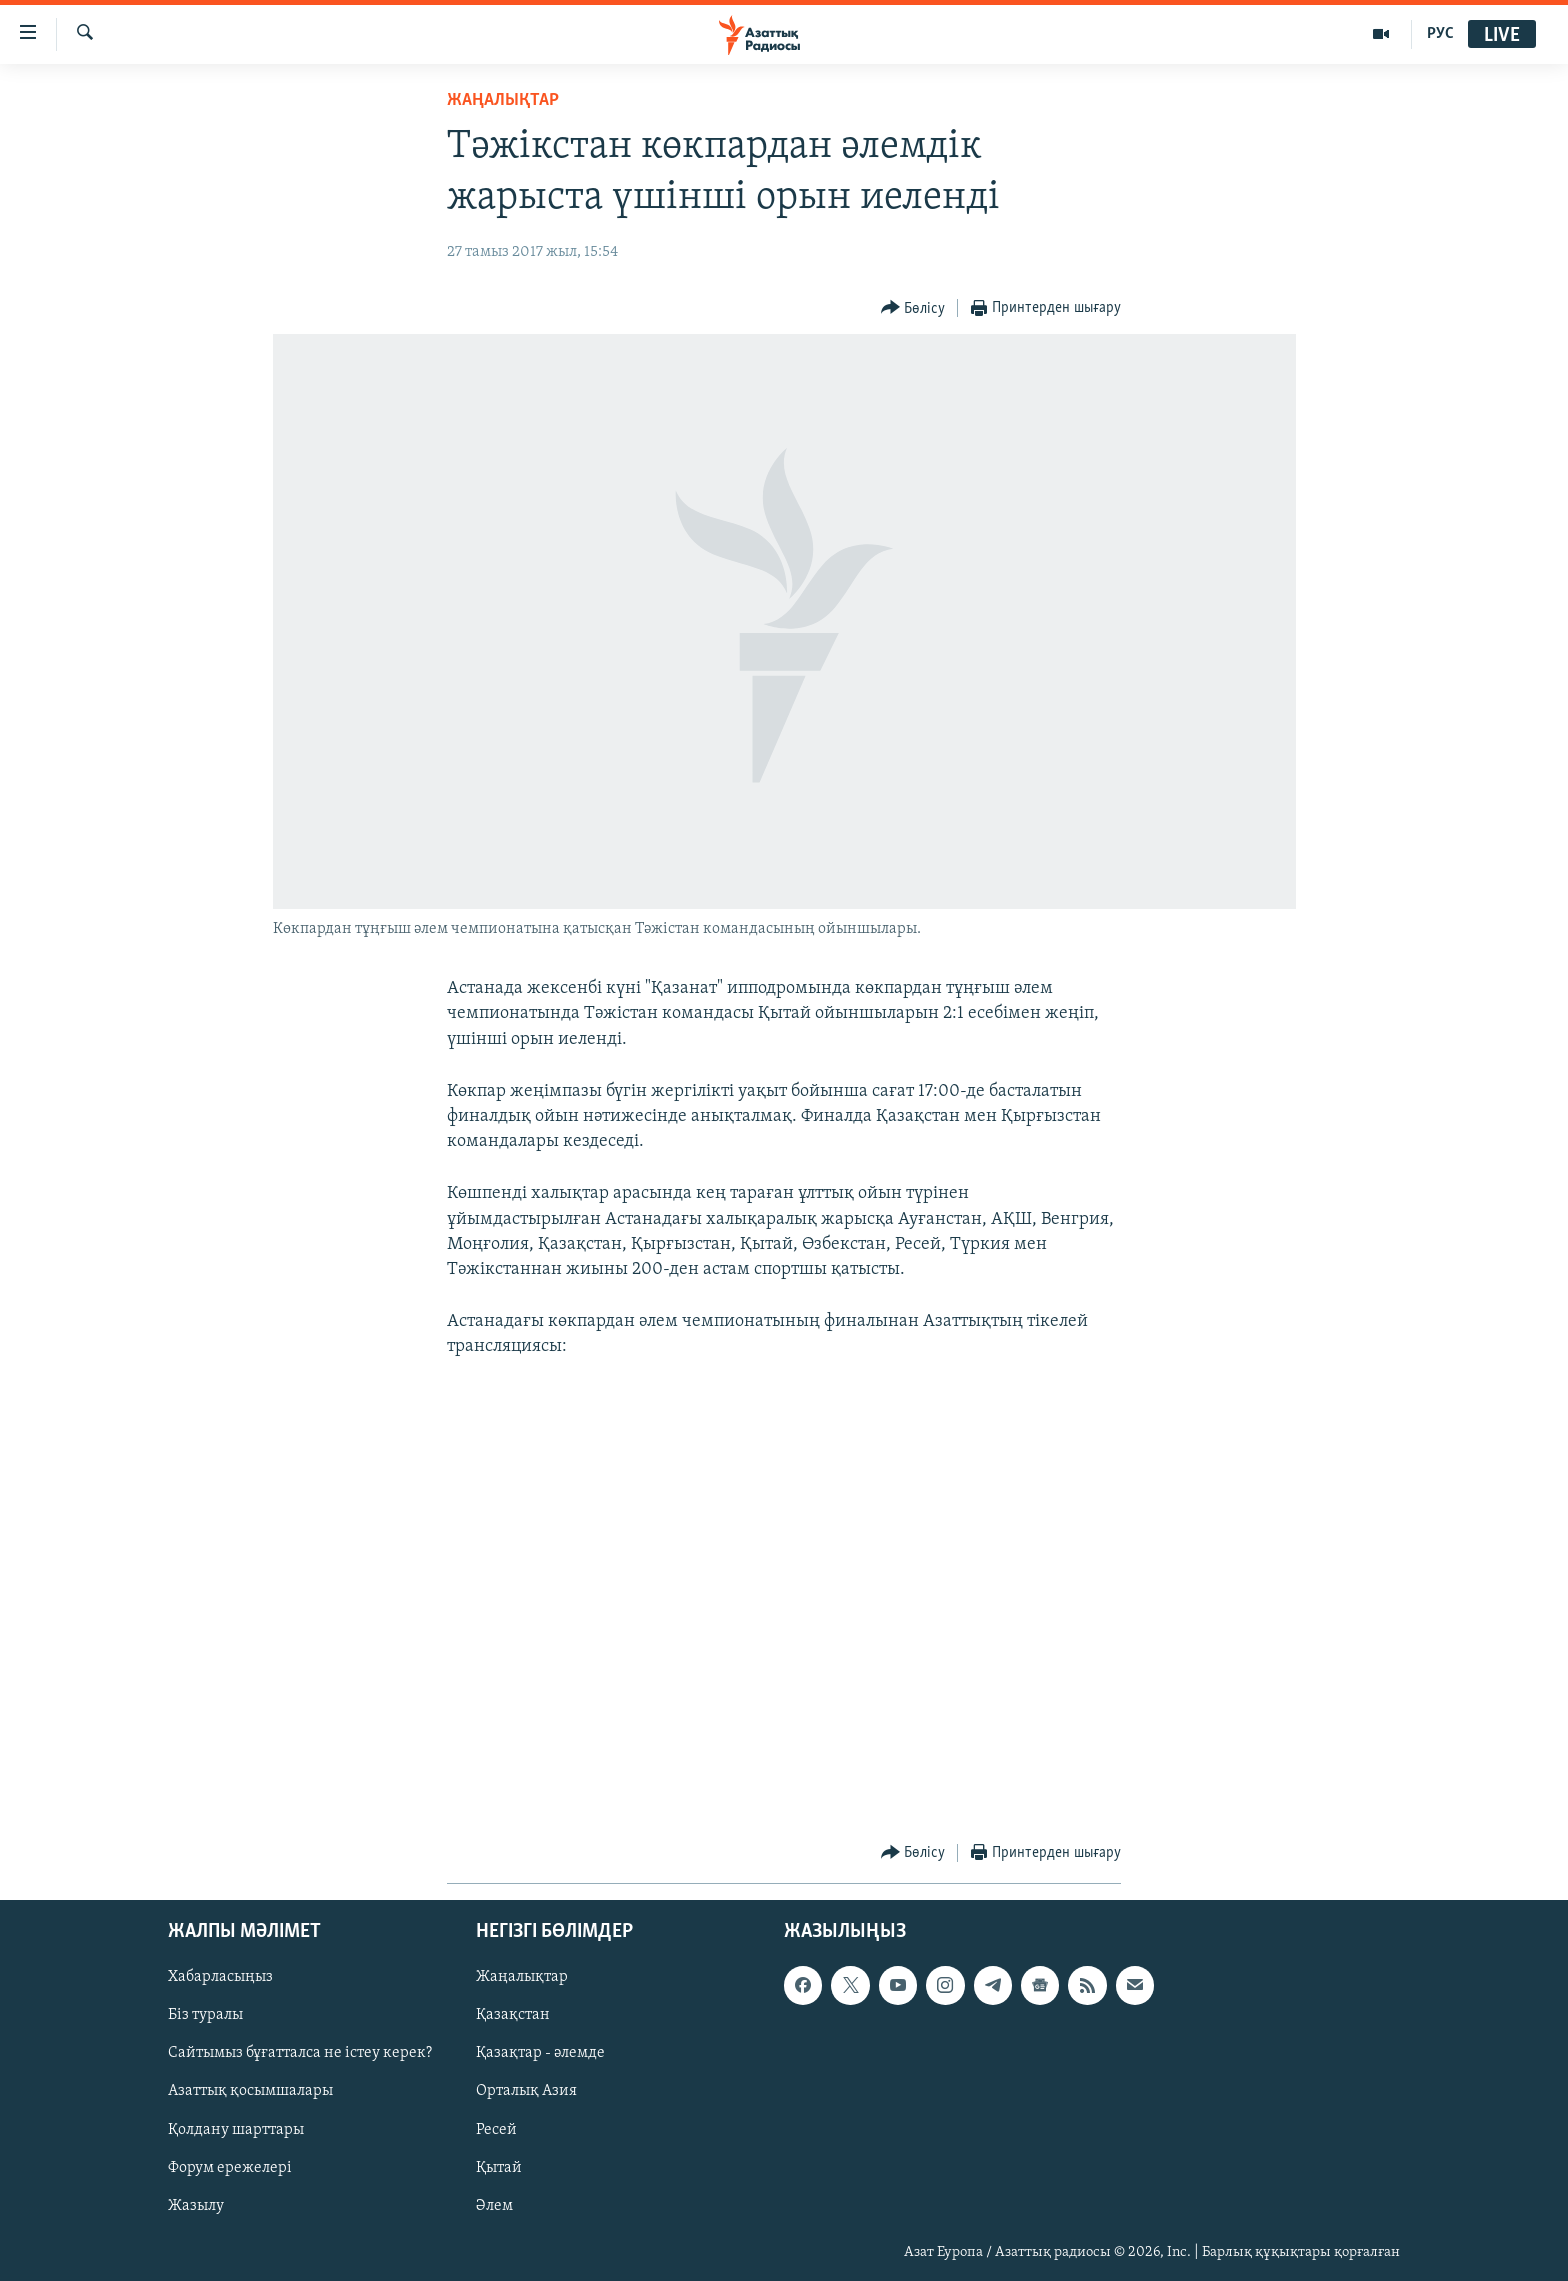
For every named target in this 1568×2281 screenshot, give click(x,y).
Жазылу (196, 2205)
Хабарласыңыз (220, 1977)
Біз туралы (205, 2015)
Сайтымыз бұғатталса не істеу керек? (300, 2053)
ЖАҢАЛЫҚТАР (503, 100)
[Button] (913, 308)
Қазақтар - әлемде (540, 2053)
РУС (1440, 34)
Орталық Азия (526, 2091)
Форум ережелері (230, 2167)
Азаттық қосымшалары (250, 2091)
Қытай (499, 2167)
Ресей (496, 2129)
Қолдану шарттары (236, 2129)
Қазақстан (513, 2015)
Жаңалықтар (522, 1977)
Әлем (494, 2205)
